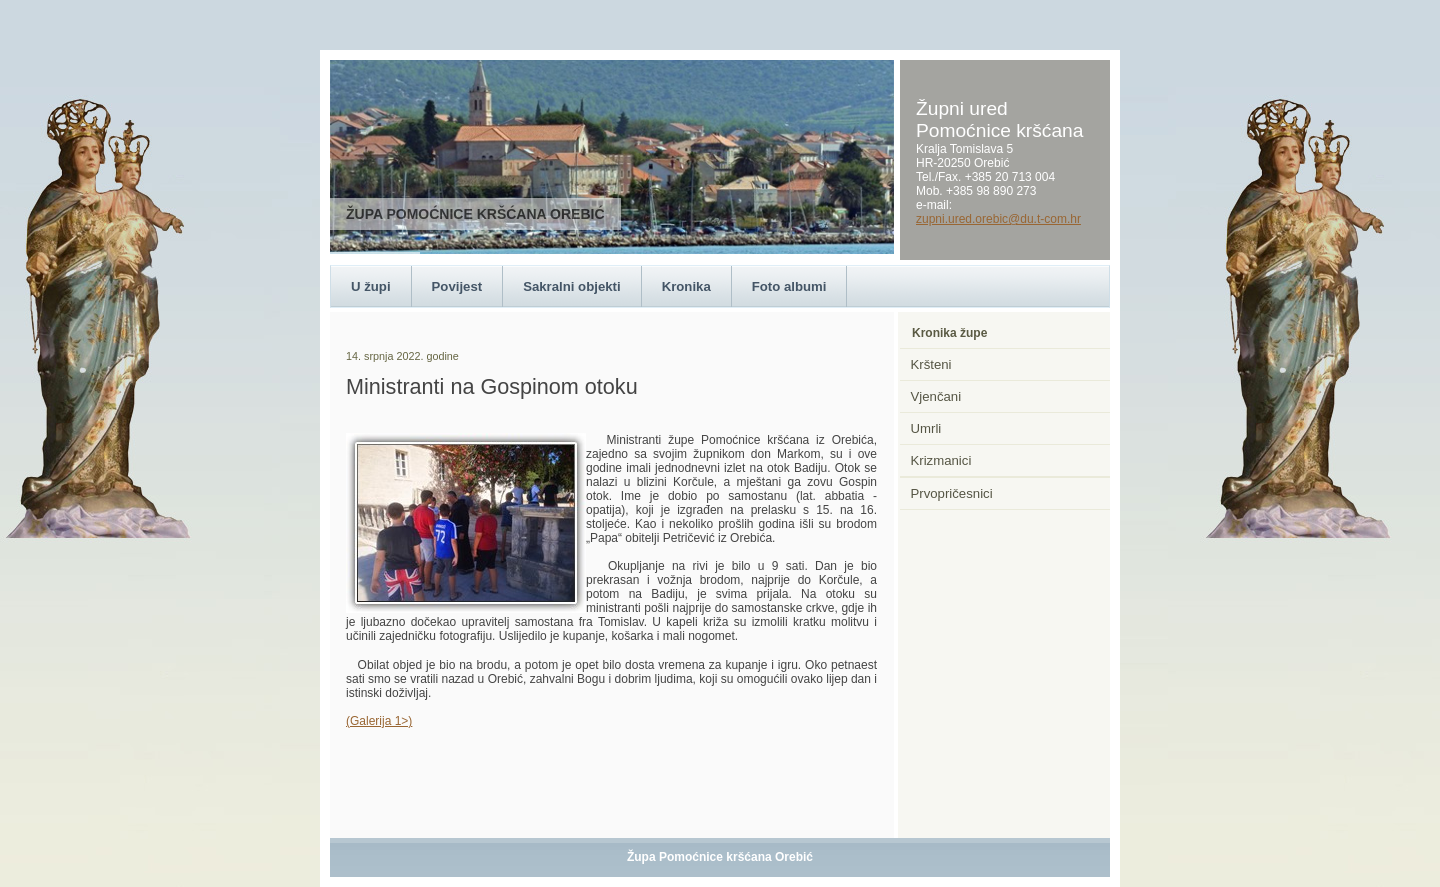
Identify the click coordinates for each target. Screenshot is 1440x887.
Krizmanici (941, 460)
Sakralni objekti (571, 286)
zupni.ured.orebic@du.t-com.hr (998, 219)
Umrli (926, 428)
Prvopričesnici (952, 493)
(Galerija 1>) (379, 721)
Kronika (686, 286)
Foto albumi (789, 286)
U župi (371, 286)
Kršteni (931, 364)
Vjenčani (936, 396)
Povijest (457, 286)
